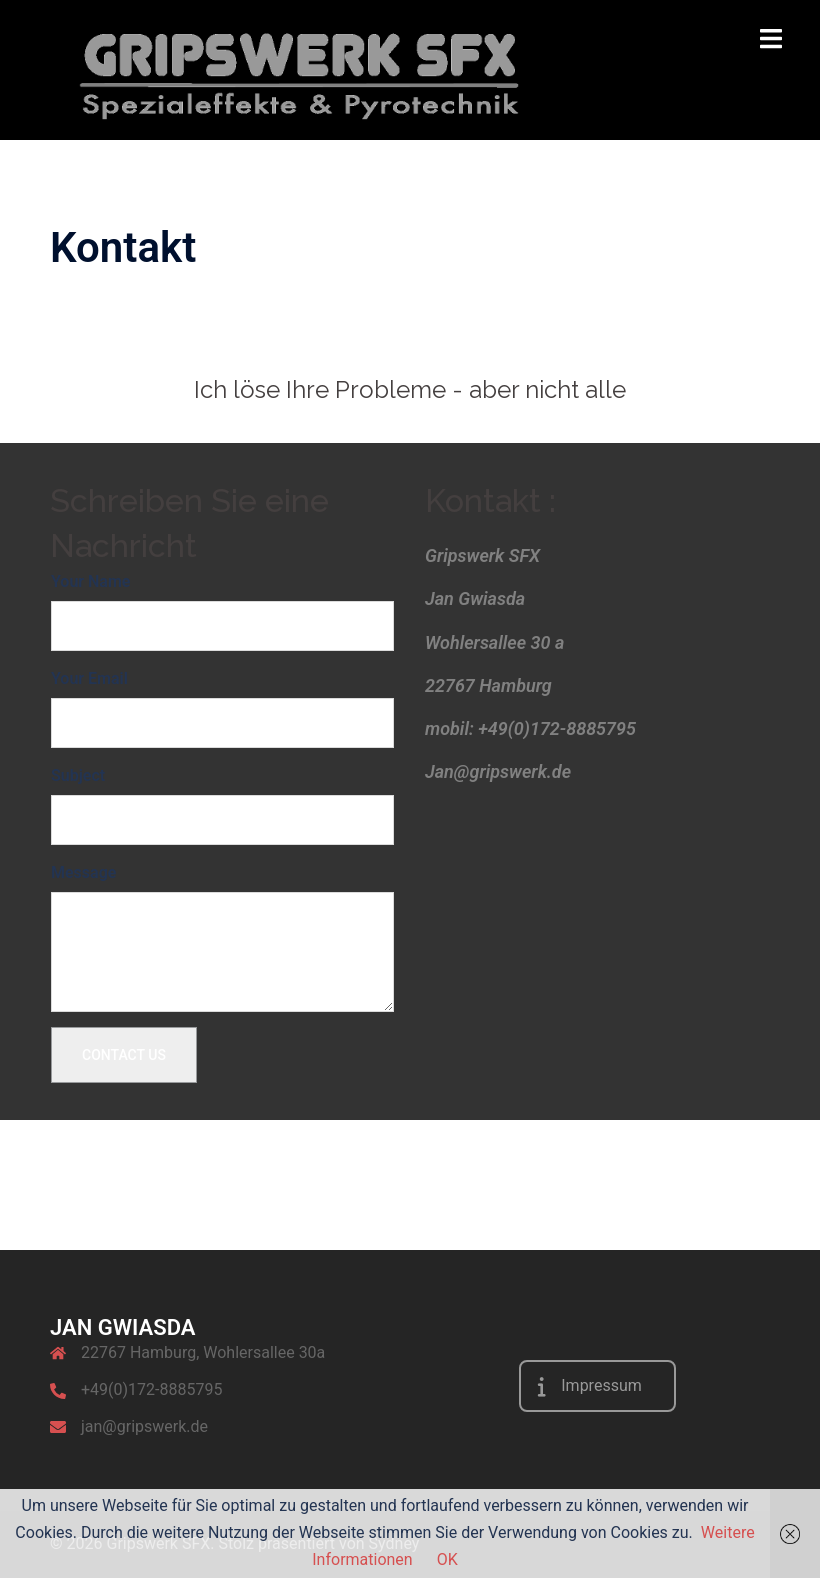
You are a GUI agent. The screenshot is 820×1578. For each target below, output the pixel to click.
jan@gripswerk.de (144, 1426)
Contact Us (124, 1055)
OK (447, 1559)
